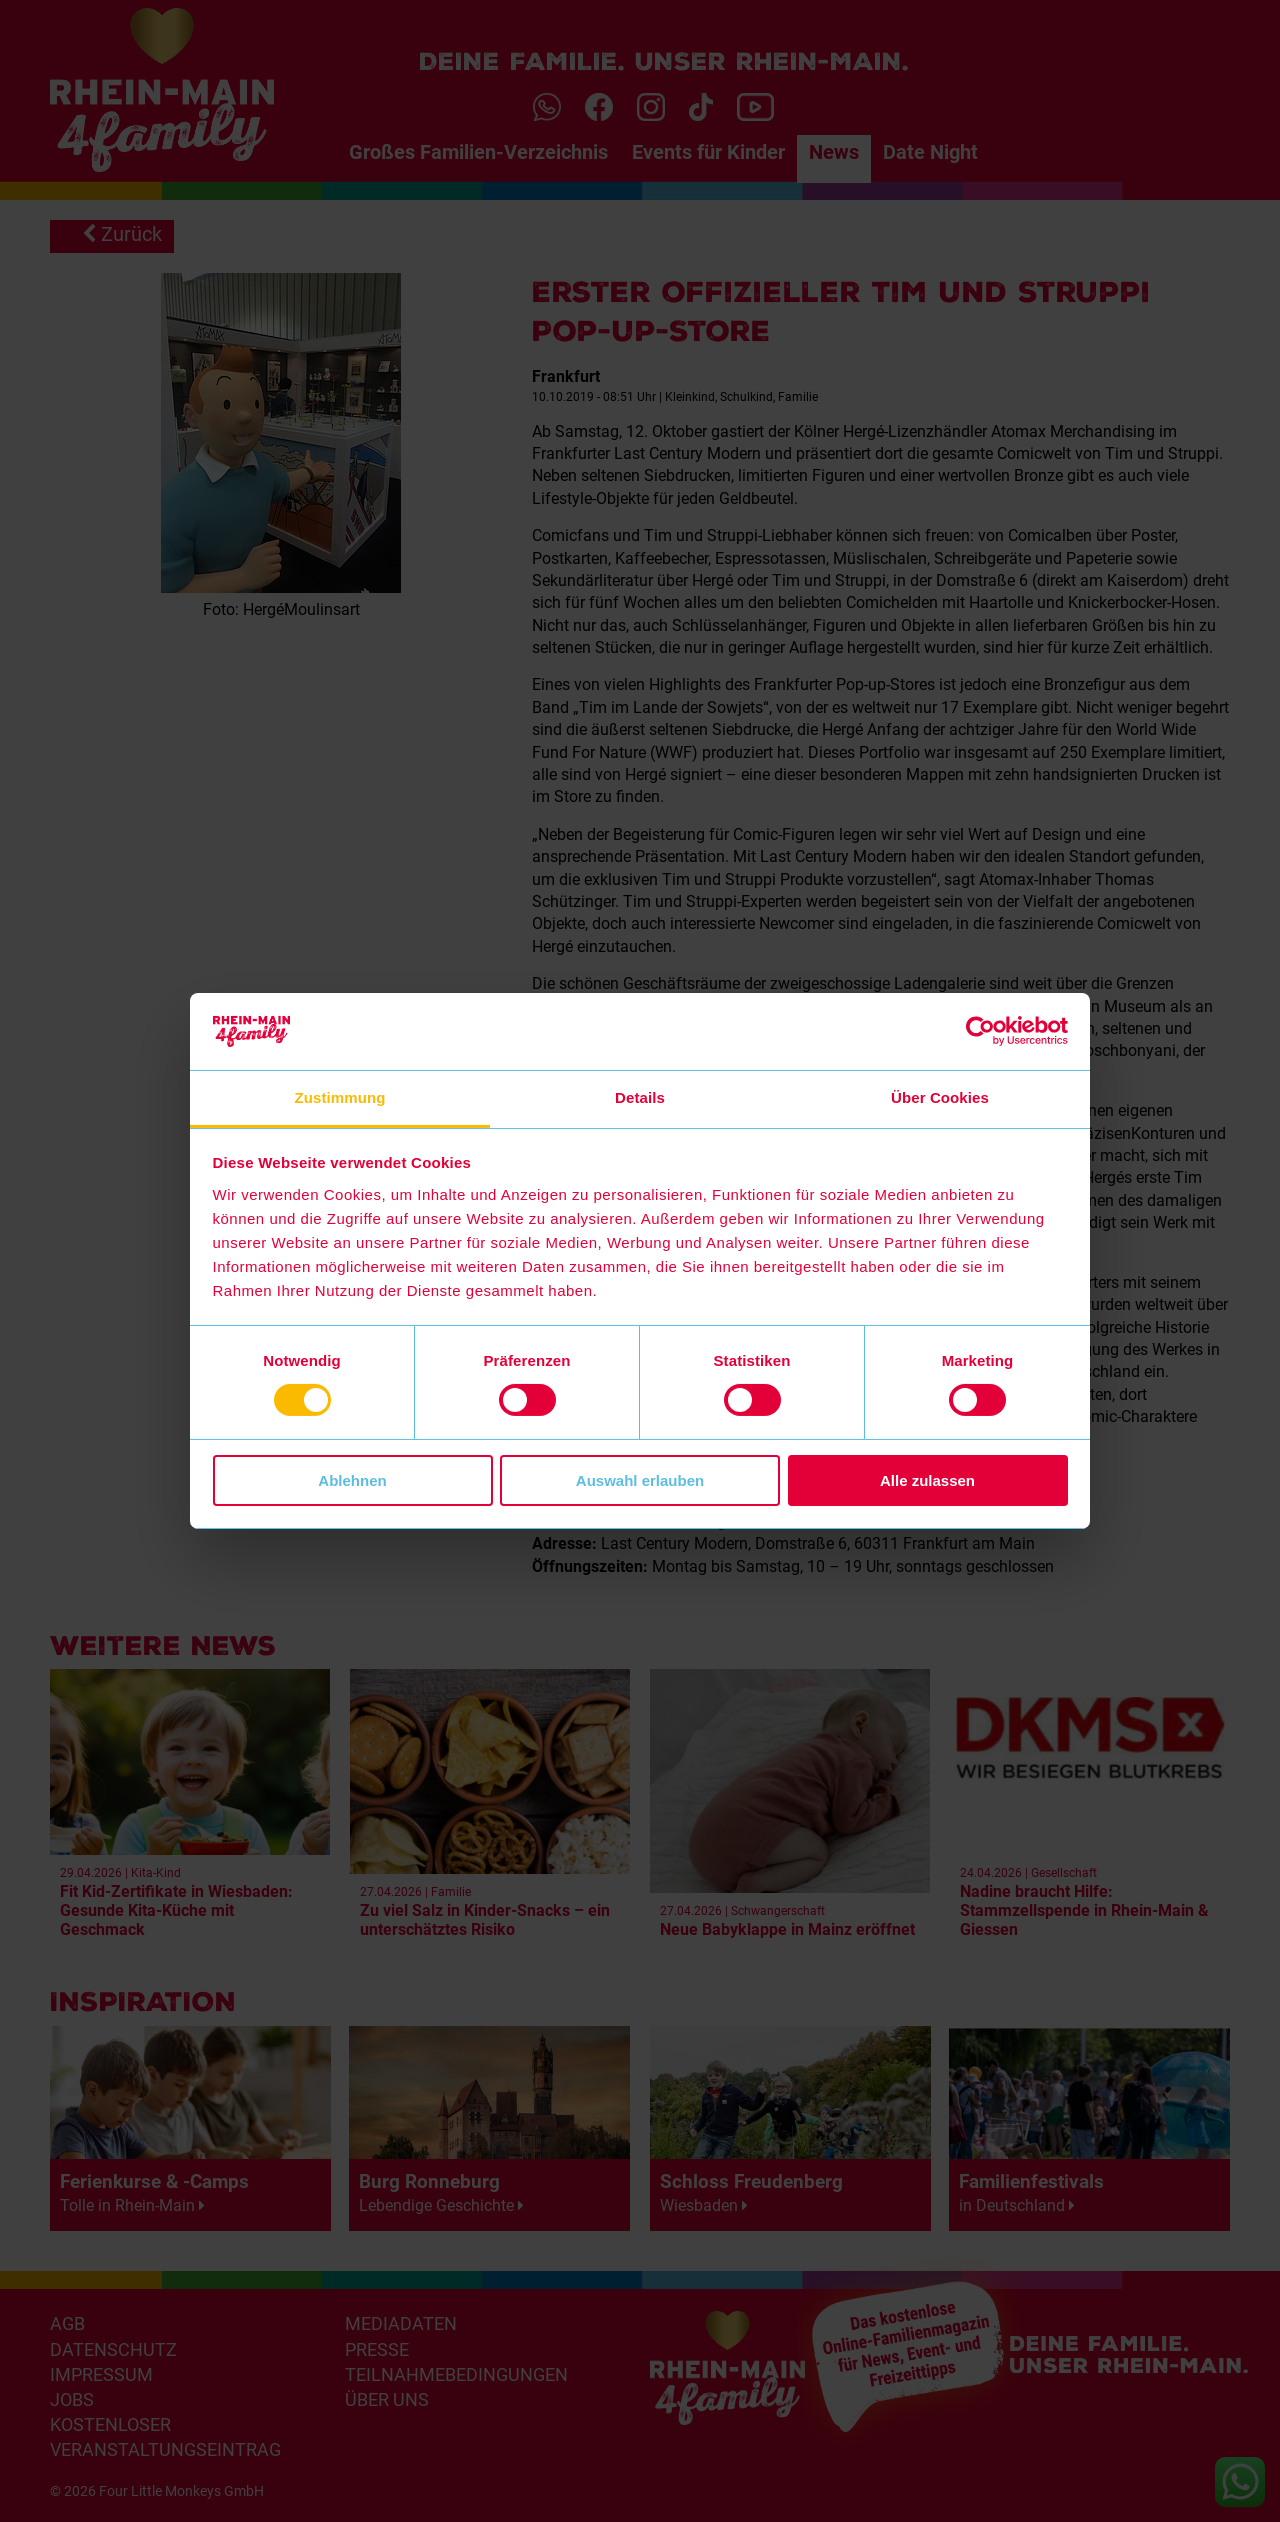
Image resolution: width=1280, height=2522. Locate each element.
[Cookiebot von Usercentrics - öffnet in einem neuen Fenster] (980, 1031)
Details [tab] (640, 1097)
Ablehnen (352, 1480)
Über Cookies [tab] (940, 1097)
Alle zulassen (927, 1480)
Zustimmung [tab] (340, 1097)
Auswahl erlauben (640, 1480)
